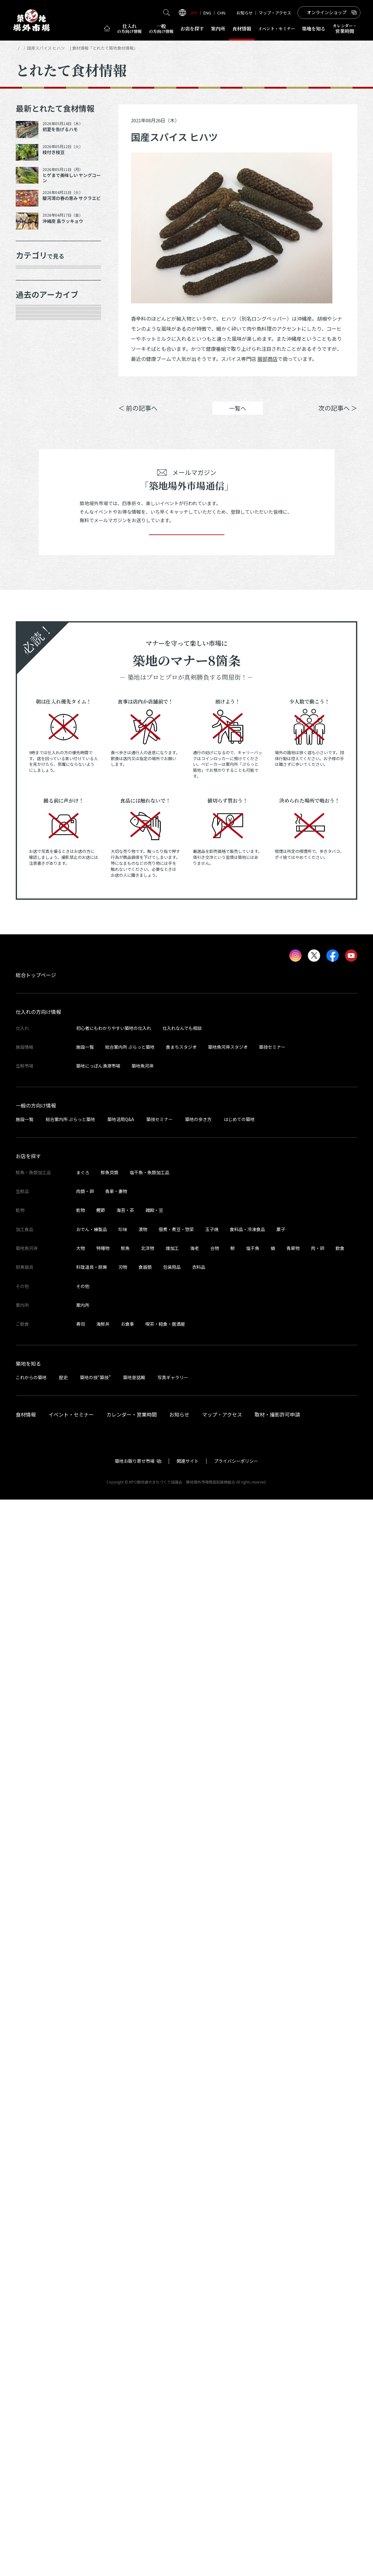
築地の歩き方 (198, 2195)
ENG (207, 13)
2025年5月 (35, 754)
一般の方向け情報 (36, 2181)
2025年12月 (37, 600)
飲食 (340, 2324)
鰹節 (100, 2286)
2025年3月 (35, 777)
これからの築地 (31, 2453)
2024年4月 (35, 997)
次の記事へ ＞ (337, 417)
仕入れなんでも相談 (182, 2104)
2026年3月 (35, 556)
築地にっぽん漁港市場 (98, 2142)
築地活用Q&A (120, 2195)
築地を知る (313, 28)
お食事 (127, 2400)
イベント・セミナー (71, 2491)
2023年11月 (37, 1086)
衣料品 (198, 2343)
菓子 (280, 2305)
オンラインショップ (327, 12)
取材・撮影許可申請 (277, 2491)
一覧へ (237, 417)
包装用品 (172, 2343)
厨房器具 (33, 409)
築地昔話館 (134, 2453)
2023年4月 (35, 1241)
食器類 (145, 2343)
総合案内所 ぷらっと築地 (130, 2123)
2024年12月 (37, 843)
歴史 (63, 2453)
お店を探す (192, 28)
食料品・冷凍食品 (247, 2305)
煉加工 (172, 2324)
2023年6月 (35, 1196)
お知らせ (244, 13)
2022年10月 (37, 1351)
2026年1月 (35, 578)
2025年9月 (35, 666)
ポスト (304, 388)
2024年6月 (35, 953)
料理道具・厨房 (91, 2343)
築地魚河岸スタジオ (228, 2123)
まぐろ (82, 2249)
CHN (221, 13)
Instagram (340, 388)
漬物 (142, 2305)
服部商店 (267, 358)
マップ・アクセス (275, 13)
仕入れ (129, 29)
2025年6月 (35, 732)
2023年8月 (35, 1152)
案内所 (218, 28)
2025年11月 (37, 622)
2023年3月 (35, 1263)
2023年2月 (35, 1285)
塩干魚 (252, 2324)
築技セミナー (272, 2123)
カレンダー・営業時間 (131, 2491)
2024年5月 (35, 975)
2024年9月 (35, 887)
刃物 (122, 2343)
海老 (194, 2324)
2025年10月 (37, 644)
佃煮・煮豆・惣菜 (176, 2305)
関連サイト (188, 2537)
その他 (30, 453)
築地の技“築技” (95, 2453)
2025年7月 (35, 710)
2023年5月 (35, 1218)
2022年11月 (37, 1329)
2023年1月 (35, 1307)
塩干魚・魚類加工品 (149, 2249)
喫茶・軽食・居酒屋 (165, 2400)
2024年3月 (35, 1020)
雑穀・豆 (154, 2286)
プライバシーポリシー (236, 2537)
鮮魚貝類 (109, 2249)
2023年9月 (35, 1130)
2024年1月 (35, 1064)
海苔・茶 (125, 2286)
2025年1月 (35, 821)
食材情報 (241, 28)
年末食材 (33, 277)
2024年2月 (35, 1042)
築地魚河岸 (143, 2142)
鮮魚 (125, 2324)
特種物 (103, 2324)
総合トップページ (36, 2051)
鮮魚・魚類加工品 (45, 299)
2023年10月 (37, 1108)
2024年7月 (35, 931)
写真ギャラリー (172, 2453)
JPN (193, 13)
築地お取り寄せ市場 (135, 2537)
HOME (21, 48)
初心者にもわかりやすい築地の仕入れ (113, 2104)
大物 (80, 2324)
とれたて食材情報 (49, 48)
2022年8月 (35, 1395)
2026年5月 (35, 511)
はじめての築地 (239, 2195)
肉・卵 (317, 2324)
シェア (268, 388)
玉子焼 (211, 2305)
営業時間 (345, 28)
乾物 (28, 365)
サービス (33, 431)
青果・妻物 (36, 321)
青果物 (293, 2324)
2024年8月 (35, 909)
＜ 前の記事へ (137, 417)
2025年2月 (35, 799)
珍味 (122, 2305)
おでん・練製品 (91, 2305)
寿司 (80, 2400)
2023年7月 (35, 1174)
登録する (186, 1602)
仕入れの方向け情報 (38, 2088)
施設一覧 (85, 2123)
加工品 (30, 387)
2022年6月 (35, 1439)
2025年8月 (35, 688)
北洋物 (147, 2324)
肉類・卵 (33, 343)
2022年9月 (35, 1373)
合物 (214, 2324)
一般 (161, 29)
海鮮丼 (103, 2400)
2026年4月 (35, 534)
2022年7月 (35, 1417)
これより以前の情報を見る (56, 1461)
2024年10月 (37, 865)
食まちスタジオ (181, 2123)
